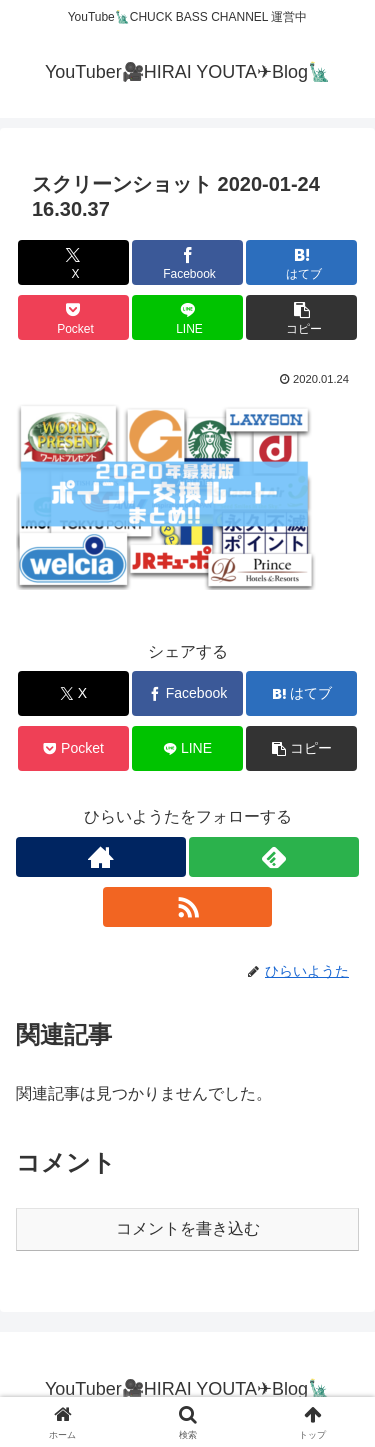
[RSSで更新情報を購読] (188, 907)
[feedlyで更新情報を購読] (274, 857)
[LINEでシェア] (187, 317)
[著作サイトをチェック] (101, 857)
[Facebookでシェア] (187, 262)
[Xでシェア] (73, 262)
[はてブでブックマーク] (301, 262)
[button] (301, 317)
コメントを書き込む (188, 1228)
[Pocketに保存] (73, 317)
